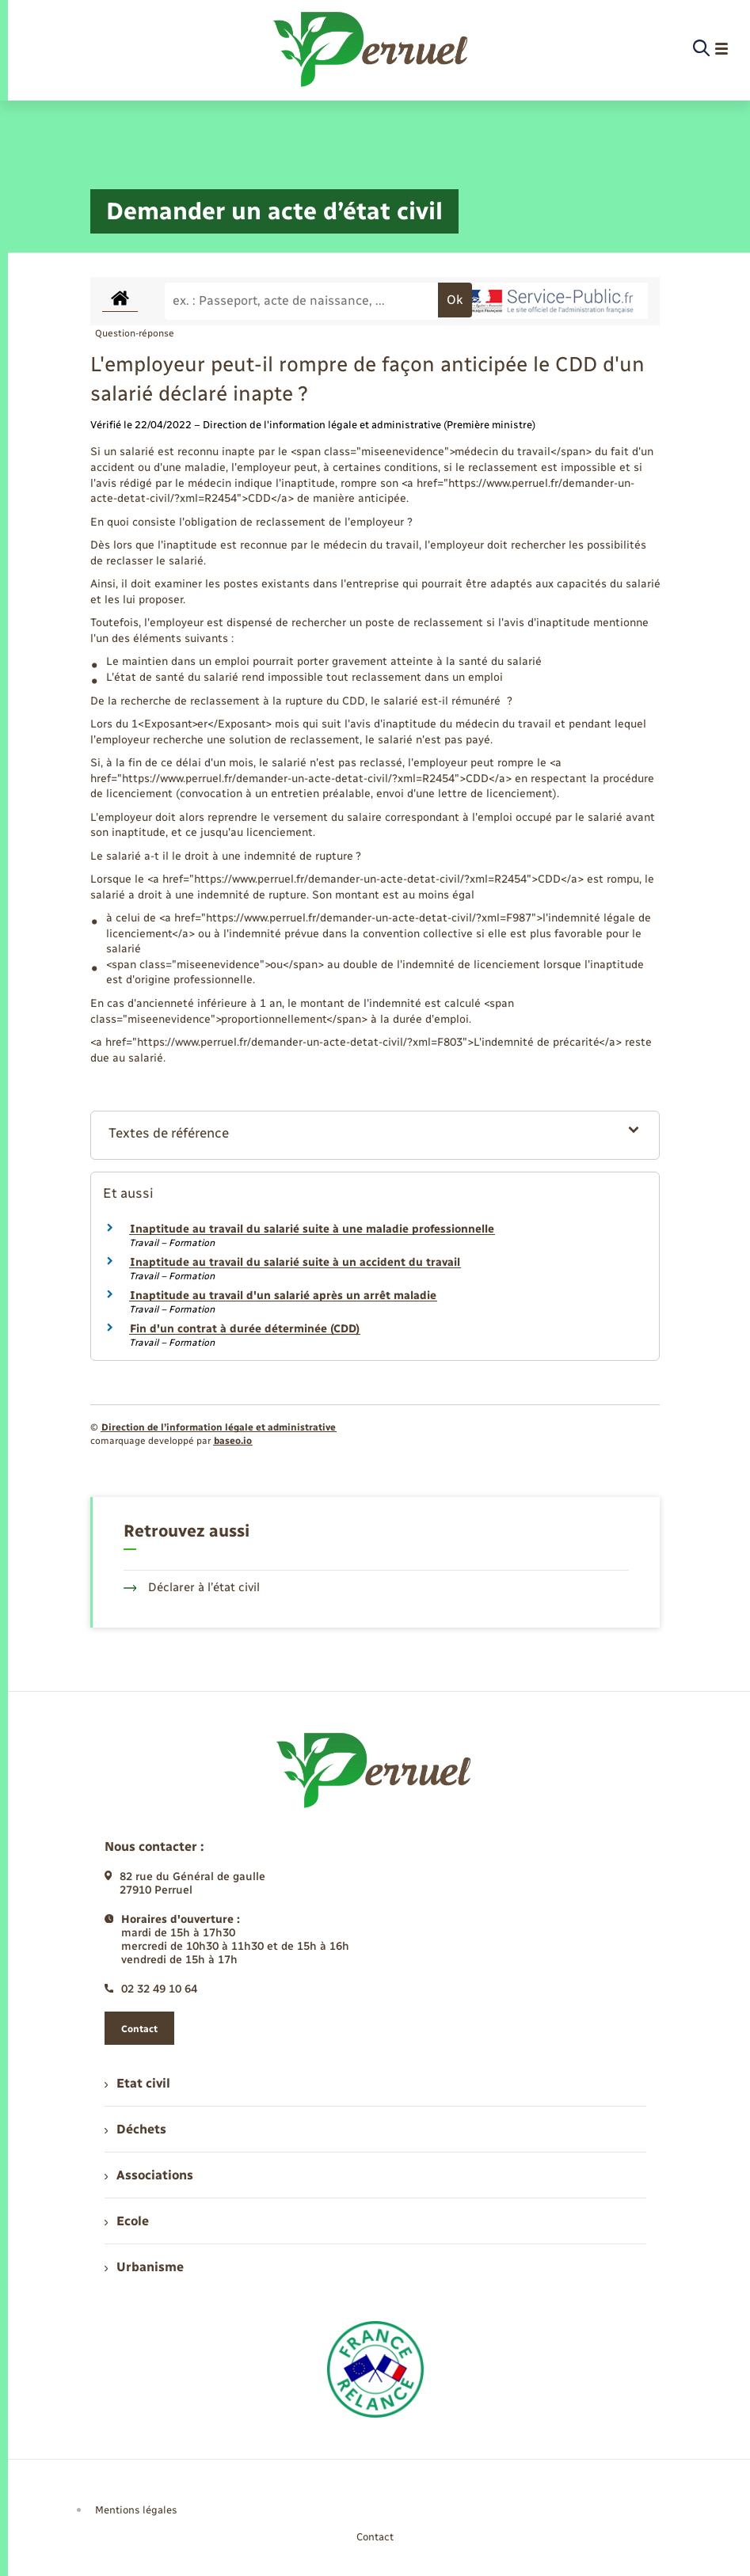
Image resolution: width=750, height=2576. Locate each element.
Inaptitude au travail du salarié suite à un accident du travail (295, 1262)
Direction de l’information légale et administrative (218, 1427)
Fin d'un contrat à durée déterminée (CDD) (245, 1328)
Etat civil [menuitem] (137, 2083)
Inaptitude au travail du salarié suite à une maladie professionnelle (312, 1229)
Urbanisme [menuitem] (144, 2266)
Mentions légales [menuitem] (136, 2510)
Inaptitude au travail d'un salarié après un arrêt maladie (283, 1295)
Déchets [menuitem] (135, 2129)
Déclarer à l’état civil (192, 1587)
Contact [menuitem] (375, 2537)
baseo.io (233, 1440)
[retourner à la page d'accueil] (372, 49)
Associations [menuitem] (149, 2175)
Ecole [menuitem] (127, 2220)
